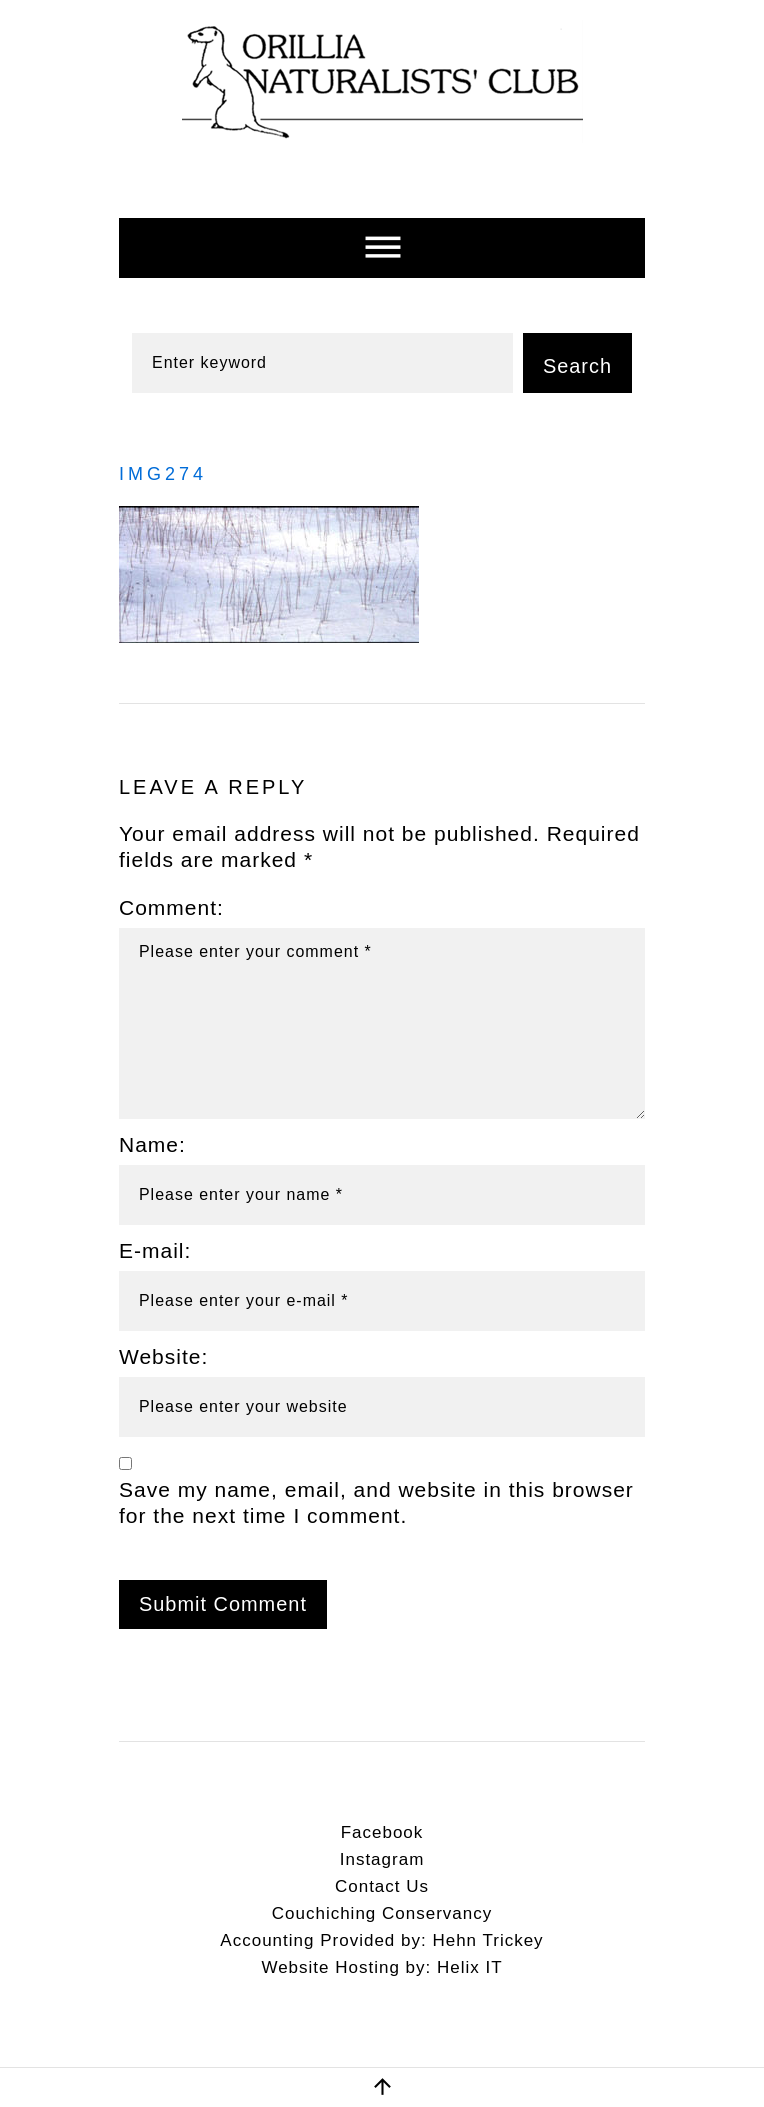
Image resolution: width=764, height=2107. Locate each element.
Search (577, 366)
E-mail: (155, 1250)
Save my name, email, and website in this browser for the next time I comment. (376, 1503)
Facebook (382, 1832)
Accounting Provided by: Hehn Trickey (381, 1940)
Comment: (171, 907)
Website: (163, 1356)
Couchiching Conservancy (382, 1913)
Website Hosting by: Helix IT (381, 1967)
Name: (152, 1144)
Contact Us (382, 1886)
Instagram (382, 1859)
